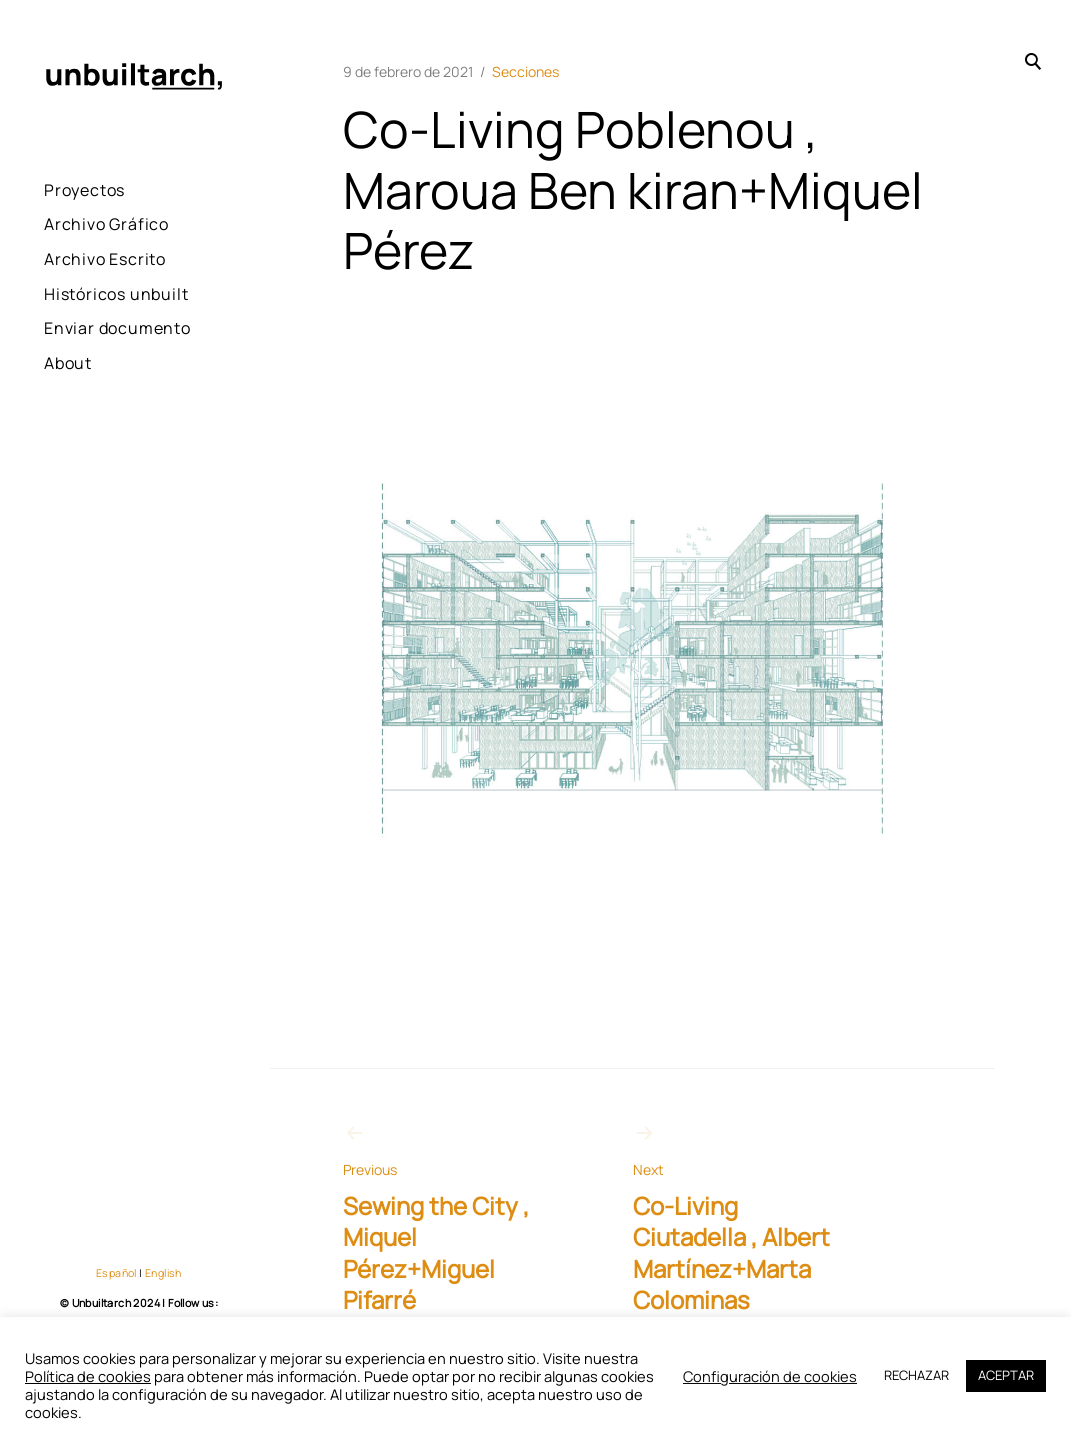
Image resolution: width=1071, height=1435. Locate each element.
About (68, 417)
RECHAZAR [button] (916, 1375)
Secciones (525, 71)
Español (116, 1273)
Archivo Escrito (105, 259)
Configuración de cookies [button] (770, 1376)
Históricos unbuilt (85, 307)
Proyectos (84, 190)
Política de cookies (88, 1376)
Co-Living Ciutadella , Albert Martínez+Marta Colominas (742, 1218)
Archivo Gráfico (106, 224)
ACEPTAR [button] (1006, 1375)
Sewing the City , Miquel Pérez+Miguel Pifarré (452, 1218)
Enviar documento (90, 368)
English (163, 1273)
